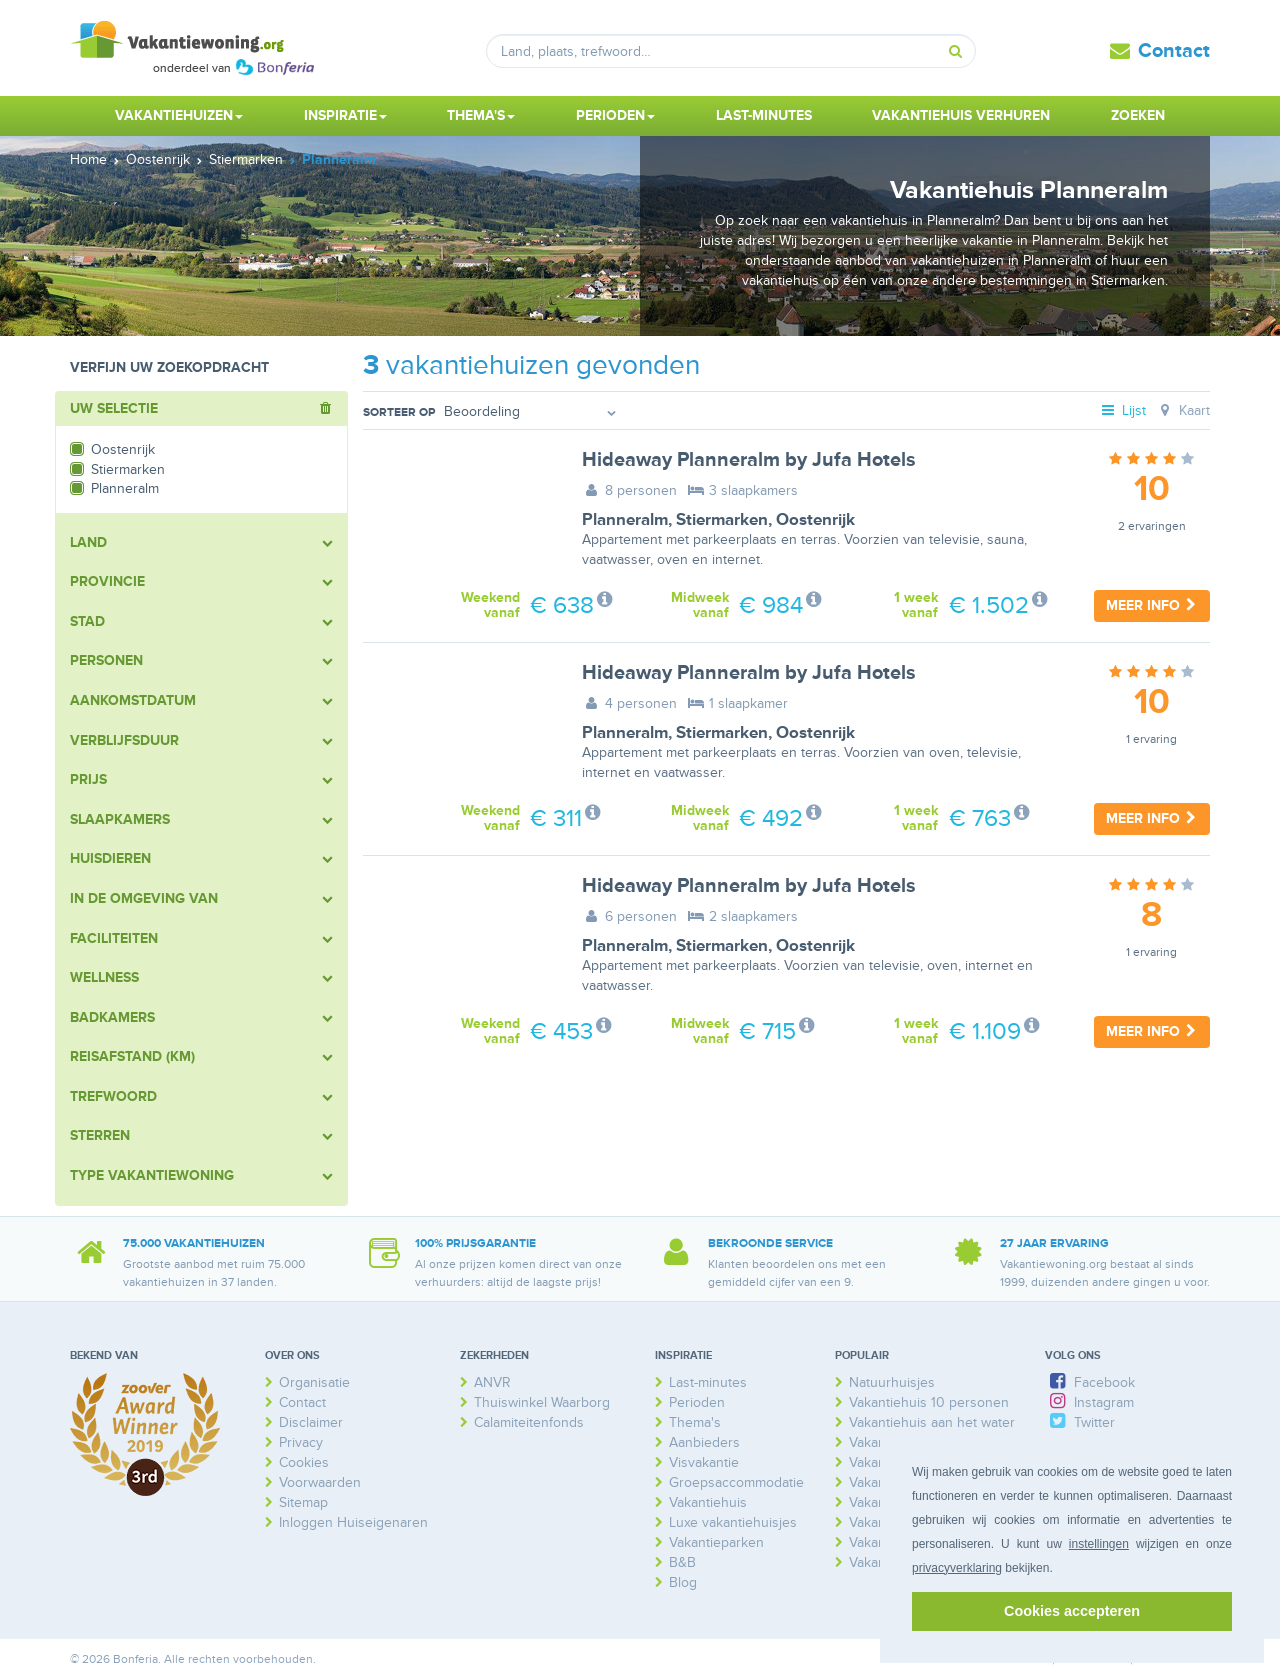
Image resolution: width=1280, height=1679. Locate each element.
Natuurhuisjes (892, 1382)
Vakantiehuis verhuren (961, 115)
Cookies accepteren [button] (1072, 1611)
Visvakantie (704, 1462)
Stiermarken (722, 520)
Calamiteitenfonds (529, 1422)
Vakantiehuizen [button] (179, 115)
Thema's (695, 1422)
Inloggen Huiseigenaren (353, 1522)
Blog (683, 1582)
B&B (682, 1562)
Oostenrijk (815, 520)
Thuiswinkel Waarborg (542, 1402)
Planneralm (625, 520)
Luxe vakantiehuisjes (733, 1522)
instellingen (1099, 1544)
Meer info (1152, 605)
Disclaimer (311, 1422)
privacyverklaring (957, 1568)
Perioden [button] (615, 115)
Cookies (304, 1462)
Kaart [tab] (1182, 410)
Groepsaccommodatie (736, 1482)
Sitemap (303, 1502)
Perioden (697, 1402)
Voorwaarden (320, 1482)
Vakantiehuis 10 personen (929, 1402)
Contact (1174, 51)
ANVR (492, 1382)
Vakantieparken (716, 1542)
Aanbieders (704, 1442)
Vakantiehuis (708, 1502)
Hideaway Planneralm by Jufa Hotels (749, 460)
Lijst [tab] (1123, 410)
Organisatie (314, 1382)
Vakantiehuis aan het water (932, 1422)
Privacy (301, 1442)
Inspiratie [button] (345, 115)
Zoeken (1138, 115)
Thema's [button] (481, 115)
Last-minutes (764, 115)
